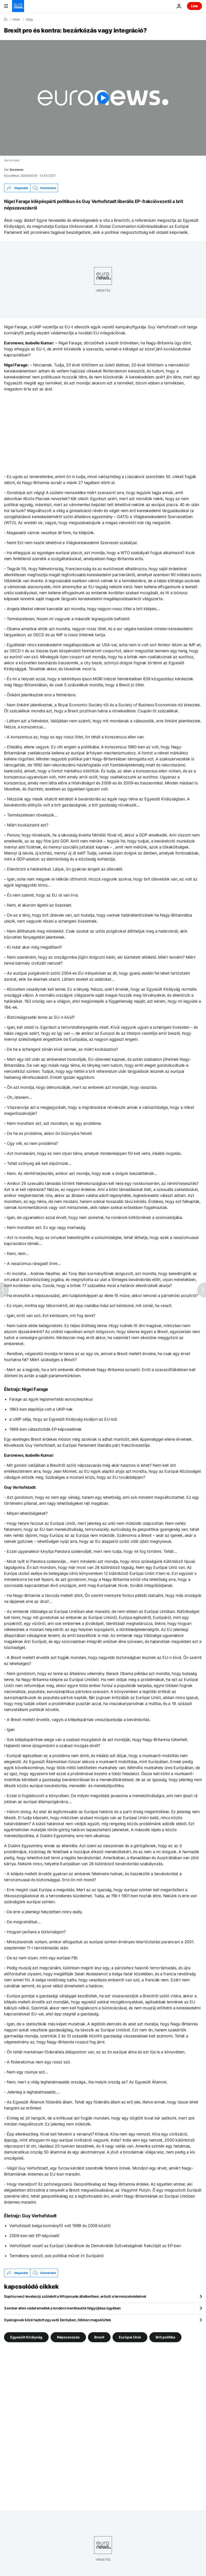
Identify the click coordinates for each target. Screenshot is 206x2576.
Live (194, 6)
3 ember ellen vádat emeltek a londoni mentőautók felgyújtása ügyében (62, 2308)
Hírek (16, 19)
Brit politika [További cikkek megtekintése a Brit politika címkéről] (165, 2337)
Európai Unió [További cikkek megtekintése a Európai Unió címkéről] (130, 2337)
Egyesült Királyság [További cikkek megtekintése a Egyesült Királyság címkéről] (26, 2337)
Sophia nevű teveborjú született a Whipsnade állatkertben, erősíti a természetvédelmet (75, 2296)
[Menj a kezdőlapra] (18, 6)
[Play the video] (103, 98)
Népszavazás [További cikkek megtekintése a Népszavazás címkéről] (68, 2337)
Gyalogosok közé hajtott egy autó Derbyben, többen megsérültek (57, 2320)
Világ (29, 19)
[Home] (5, 19)
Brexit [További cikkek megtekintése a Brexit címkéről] (99, 2337)
